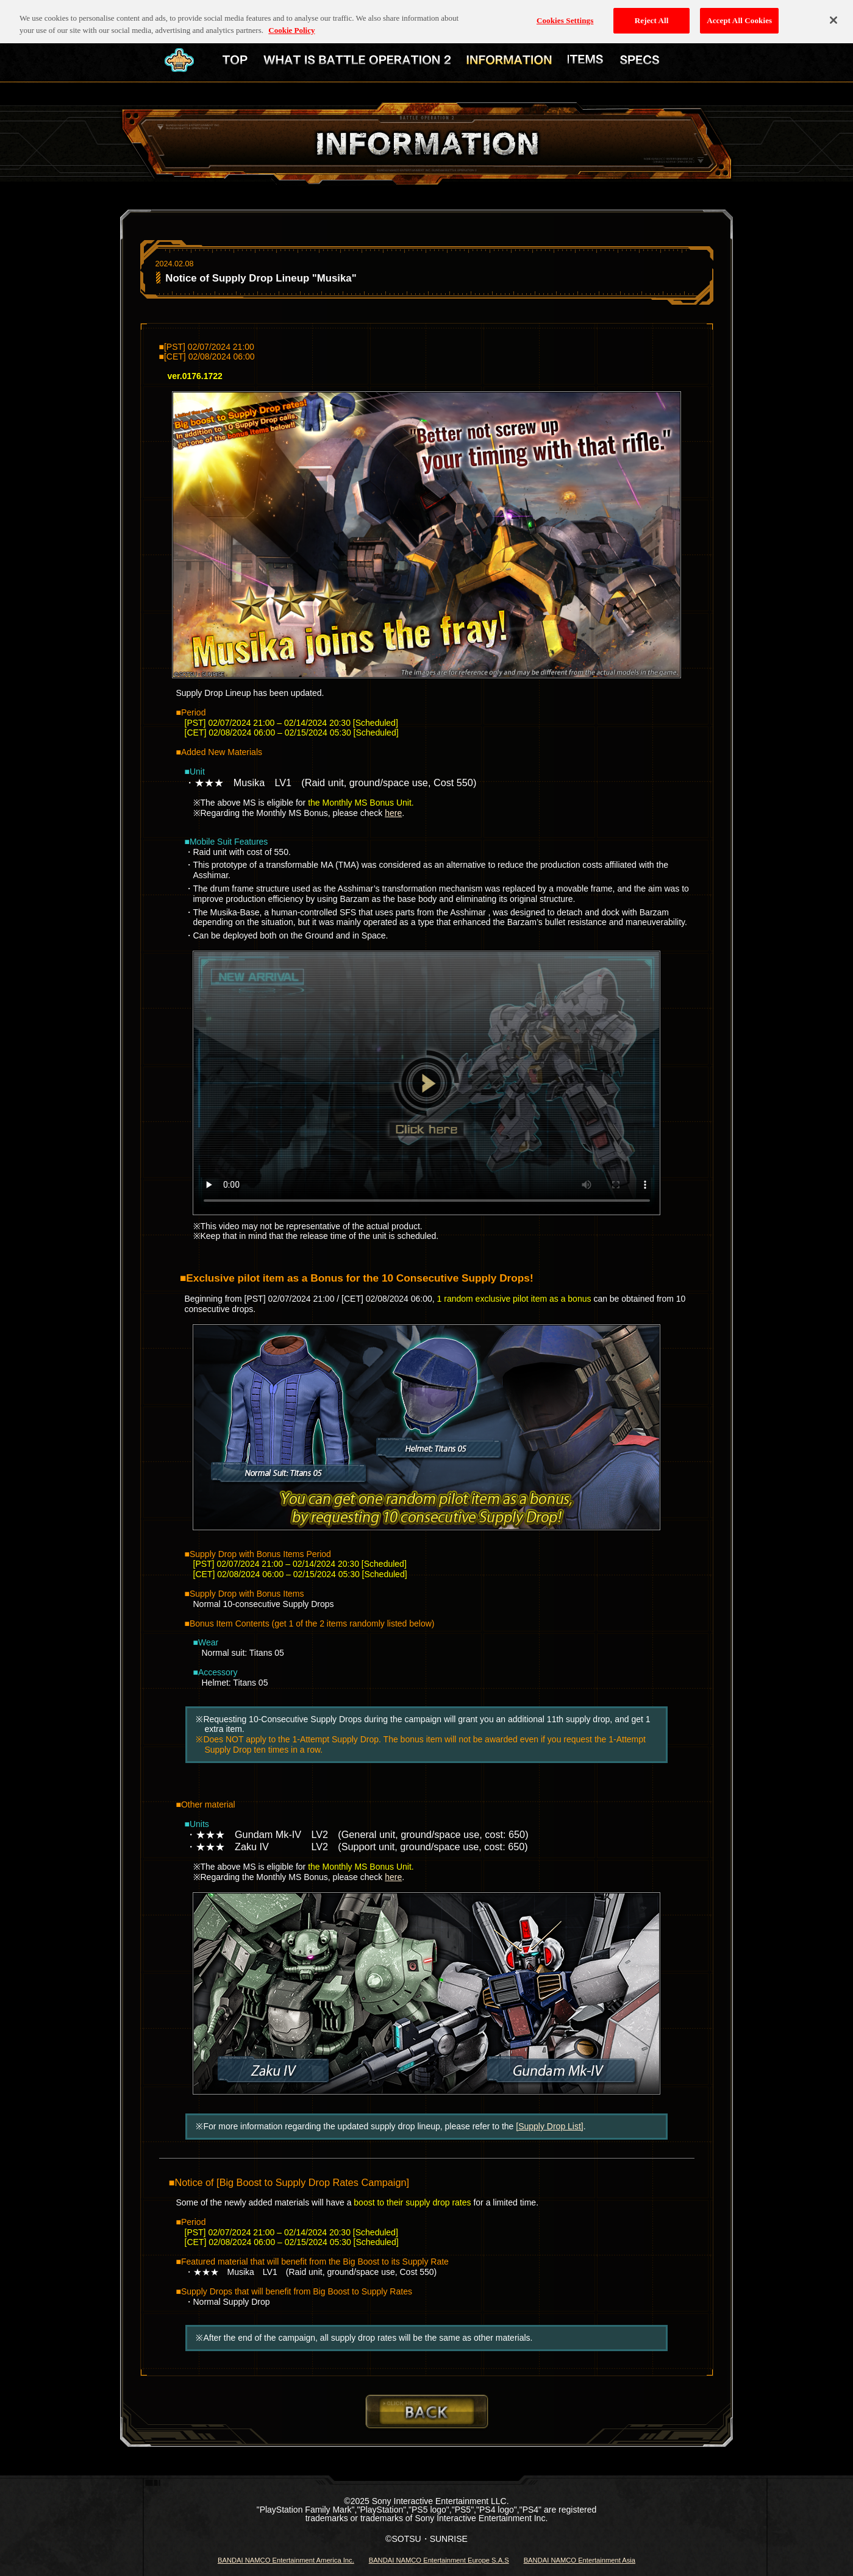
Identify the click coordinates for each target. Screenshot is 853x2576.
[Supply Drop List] (550, 2126)
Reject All (652, 13)
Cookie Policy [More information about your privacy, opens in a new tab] (291, 22)
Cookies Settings (565, 13)
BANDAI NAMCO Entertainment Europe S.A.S (439, 2560)
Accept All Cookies (739, 13)
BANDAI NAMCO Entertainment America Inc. (286, 2560)
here (393, 813)
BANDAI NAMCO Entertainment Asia (579, 2560)
